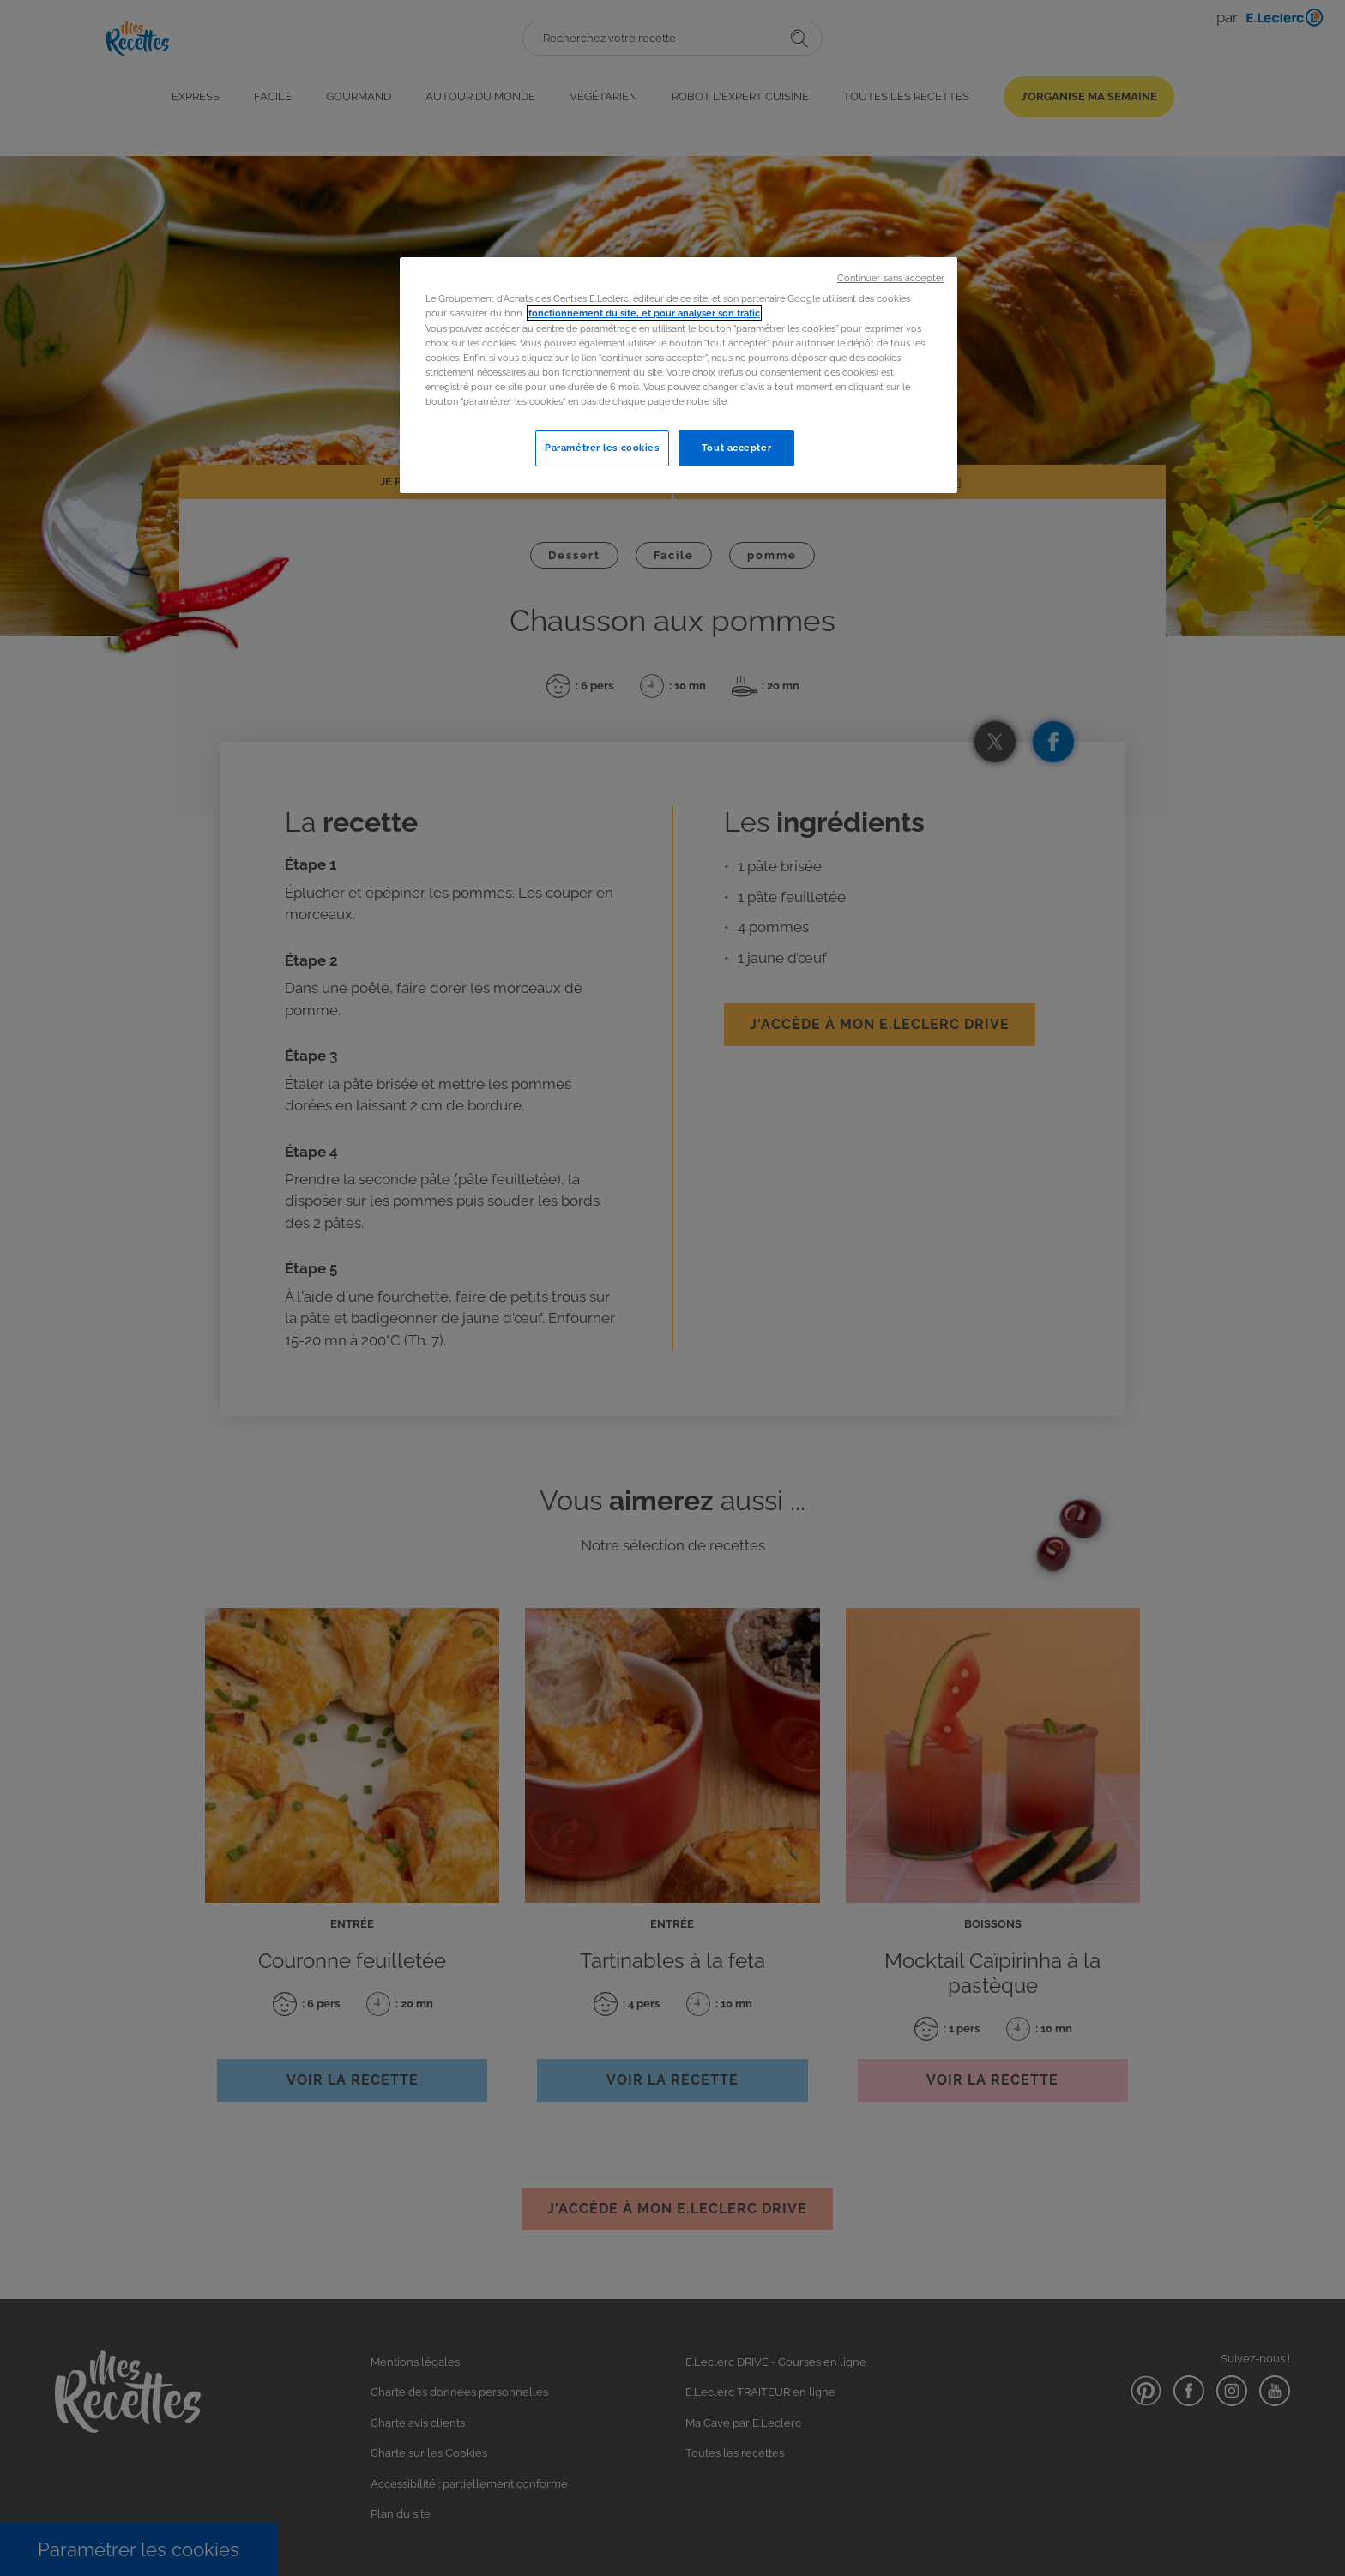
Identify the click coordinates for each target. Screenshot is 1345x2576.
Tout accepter (736, 448)
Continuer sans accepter (890, 278)
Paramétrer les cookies (602, 448)
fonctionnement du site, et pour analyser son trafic (644, 313)
